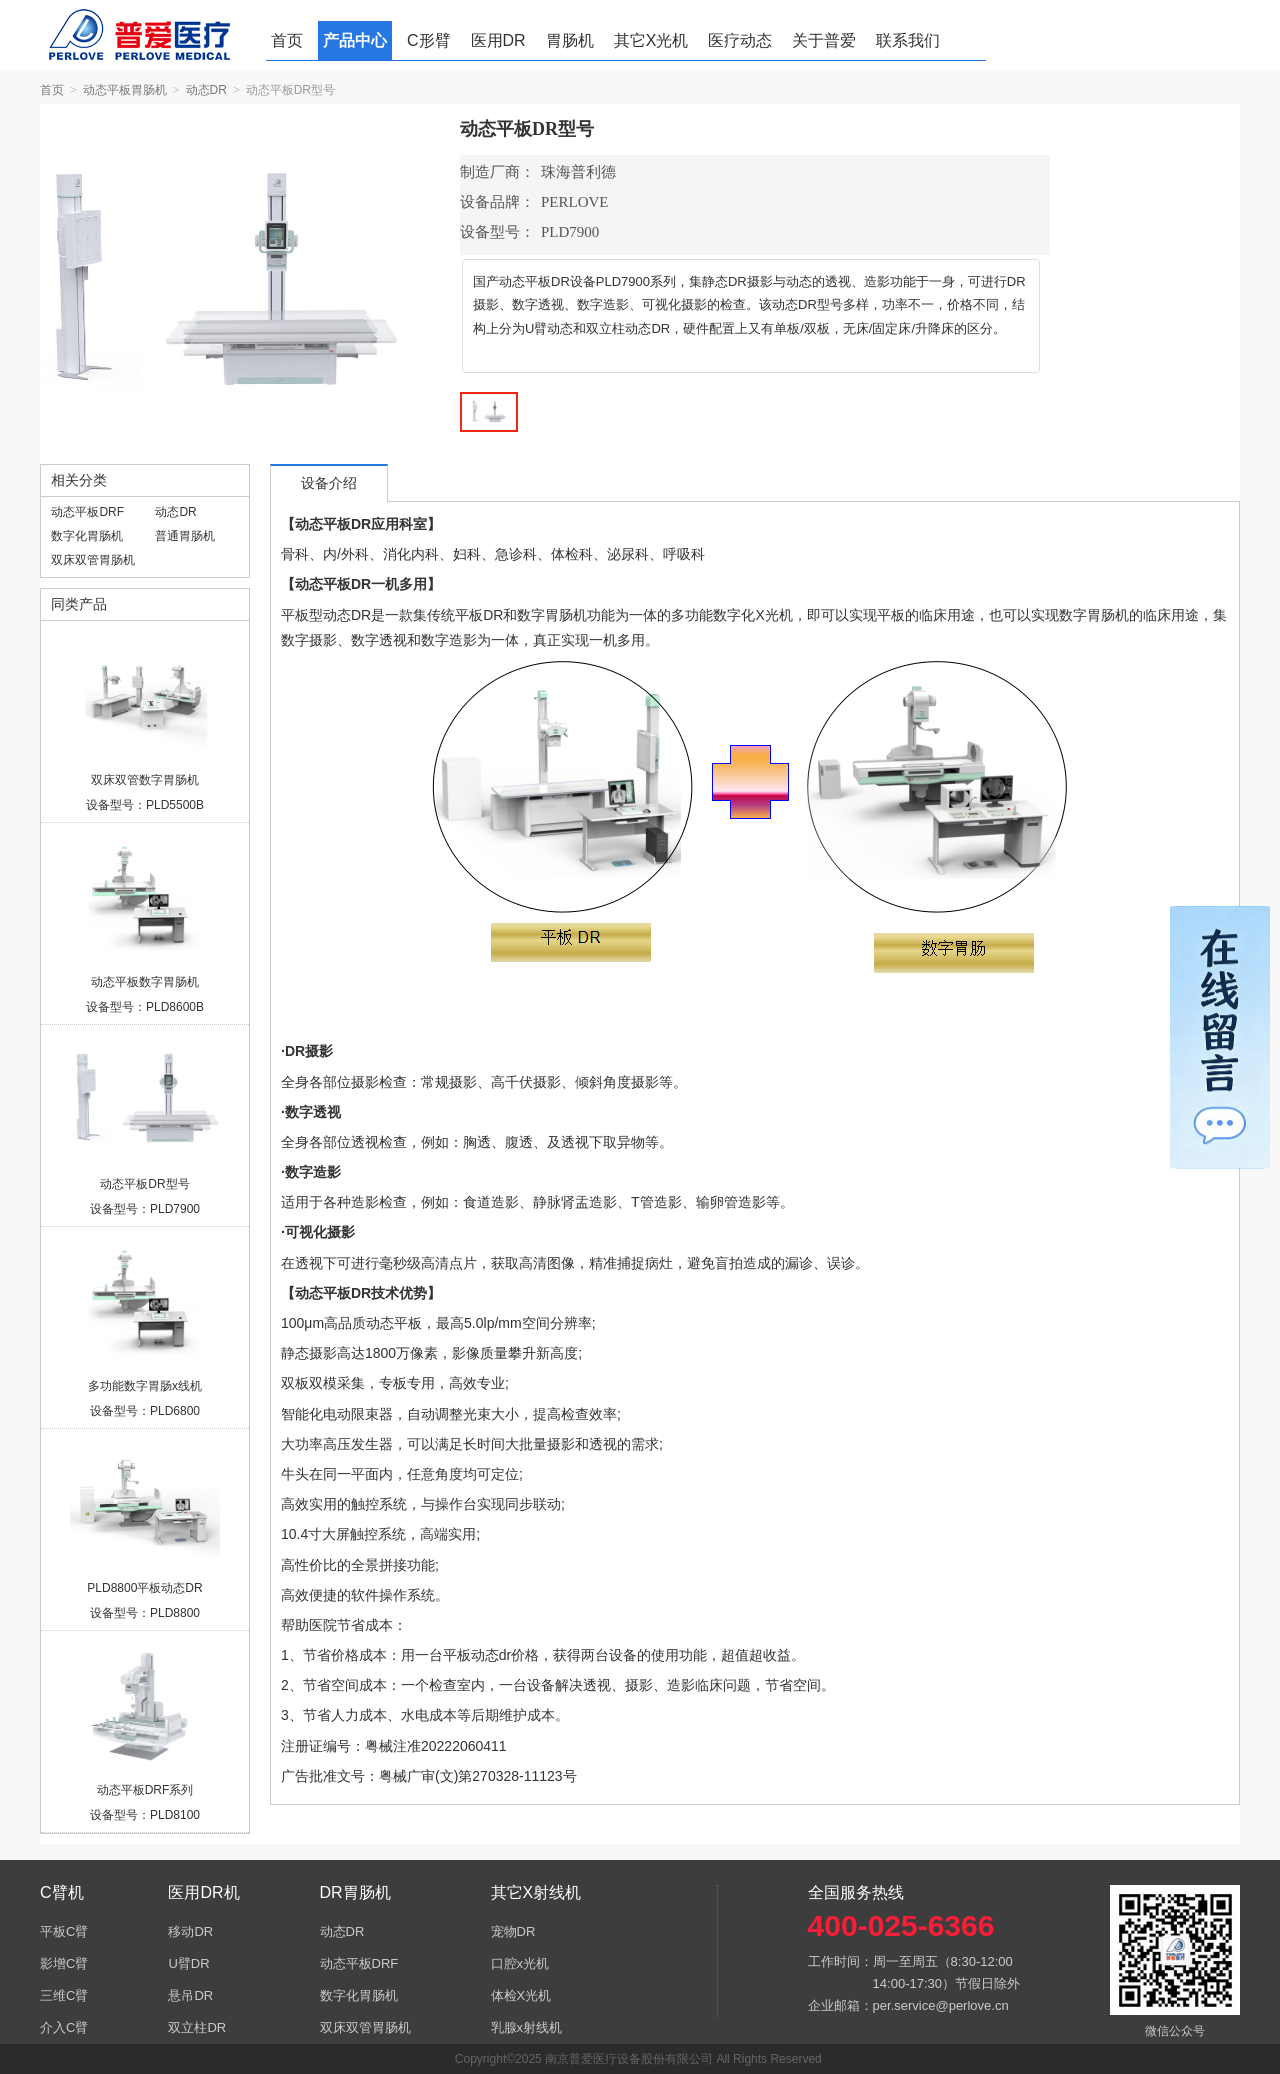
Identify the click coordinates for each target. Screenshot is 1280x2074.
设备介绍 (329, 483)
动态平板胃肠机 (125, 90)
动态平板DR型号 (144, 1184)
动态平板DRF (87, 512)
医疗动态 (740, 40)
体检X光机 (521, 1995)
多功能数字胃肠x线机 (145, 1386)
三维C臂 (64, 1995)
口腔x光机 (520, 1963)
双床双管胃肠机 (93, 560)
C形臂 (429, 40)
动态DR (206, 90)
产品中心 (355, 40)
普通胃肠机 (185, 536)
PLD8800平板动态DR (144, 1588)
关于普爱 (824, 40)
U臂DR (188, 1963)
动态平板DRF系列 (145, 1790)
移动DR (190, 1931)
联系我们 (908, 40)
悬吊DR (190, 1995)
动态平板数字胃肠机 (145, 982)
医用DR (498, 40)
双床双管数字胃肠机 (145, 780)
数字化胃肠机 (87, 536)
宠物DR (513, 1931)
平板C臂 (64, 1931)
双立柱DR (197, 2027)
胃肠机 (570, 40)
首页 (287, 40)
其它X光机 (651, 40)
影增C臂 (64, 1963)
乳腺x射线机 (527, 2027)
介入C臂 (64, 2027)
